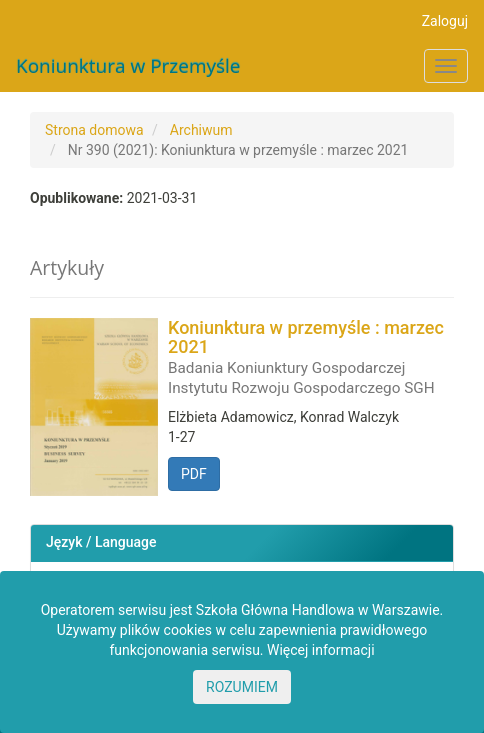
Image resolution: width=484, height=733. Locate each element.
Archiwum (201, 130)
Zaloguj (445, 21)
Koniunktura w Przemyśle (128, 66)
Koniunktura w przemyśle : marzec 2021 (311, 357)
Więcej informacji (321, 650)
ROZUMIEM (242, 687)
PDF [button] (194, 474)
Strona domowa (94, 130)
